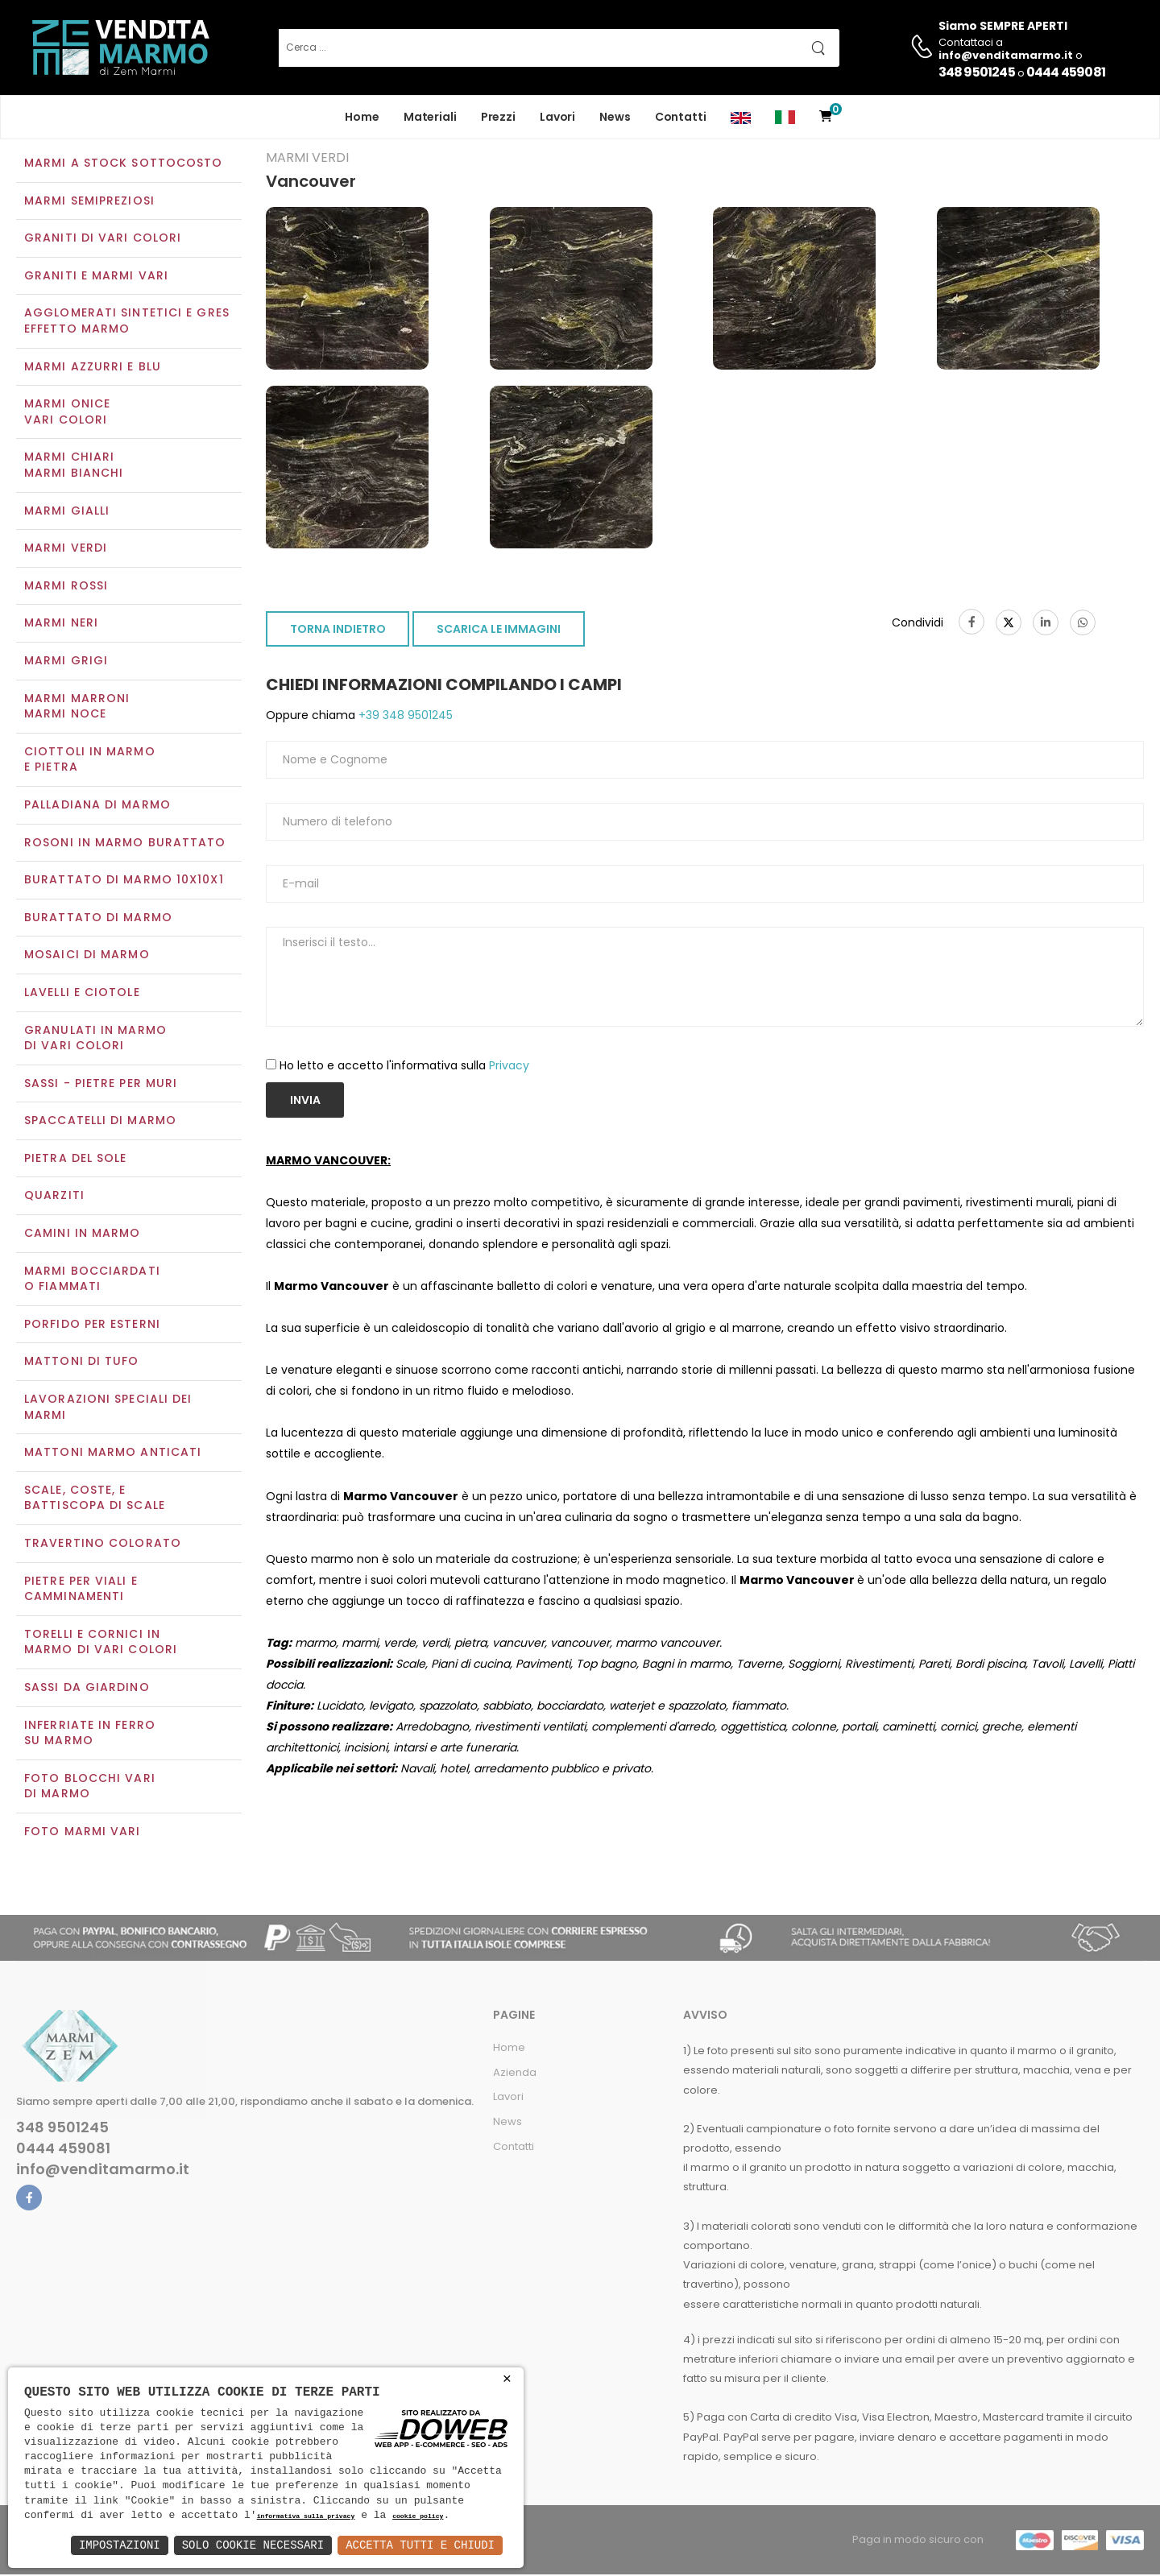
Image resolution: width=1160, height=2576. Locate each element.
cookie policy (417, 2516)
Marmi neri (61, 625)
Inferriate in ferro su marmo (89, 1734)
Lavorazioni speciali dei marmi (108, 1408)
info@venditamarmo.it (102, 2171)
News (615, 117)
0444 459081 (1065, 72)
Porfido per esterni (92, 1325)
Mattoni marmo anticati (112, 1454)
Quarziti (54, 1197)
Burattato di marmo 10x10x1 (124, 881)
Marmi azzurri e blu (92, 368)
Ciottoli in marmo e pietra (89, 761)
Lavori (557, 117)
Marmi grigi (66, 662)
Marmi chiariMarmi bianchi (73, 467)
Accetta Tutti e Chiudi (420, 2545)
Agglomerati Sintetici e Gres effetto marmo (127, 323)
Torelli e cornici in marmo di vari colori (100, 1643)
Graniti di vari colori (102, 240)
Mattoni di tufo (81, 1363)
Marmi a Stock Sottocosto (123, 164)
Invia (305, 1102)
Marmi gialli (67, 512)
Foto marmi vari (82, 1833)
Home (362, 117)
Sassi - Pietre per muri (100, 1085)
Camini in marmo (82, 1234)
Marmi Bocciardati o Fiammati (92, 1280)
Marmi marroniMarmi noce (77, 708)
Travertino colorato (102, 1544)
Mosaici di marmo (87, 957)
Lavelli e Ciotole (82, 994)
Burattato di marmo (98, 919)
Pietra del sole (75, 1160)
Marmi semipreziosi (89, 202)
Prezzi (498, 117)
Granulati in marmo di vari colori (95, 1039)
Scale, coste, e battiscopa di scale (94, 1499)
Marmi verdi (65, 550)
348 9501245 (976, 72)
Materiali (430, 117)
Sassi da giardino (87, 1689)
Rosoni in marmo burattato (125, 844)
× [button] (507, 2379)
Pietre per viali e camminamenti (81, 1590)
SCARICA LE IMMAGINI (499, 631)
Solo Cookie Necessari (253, 2545)
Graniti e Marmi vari (96, 277)
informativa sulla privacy (306, 2516)
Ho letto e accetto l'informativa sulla (404, 1067)
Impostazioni (119, 2545)
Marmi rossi (66, 587)
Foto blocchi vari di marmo (89, 1788)
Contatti (680, 117)
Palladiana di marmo (97, 806)
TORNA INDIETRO (338, 631)
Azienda (514, 2074)
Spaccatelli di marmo (100, 1122)
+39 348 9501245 (404, 717)
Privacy (509, 1067)
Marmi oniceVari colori (67, 414)
